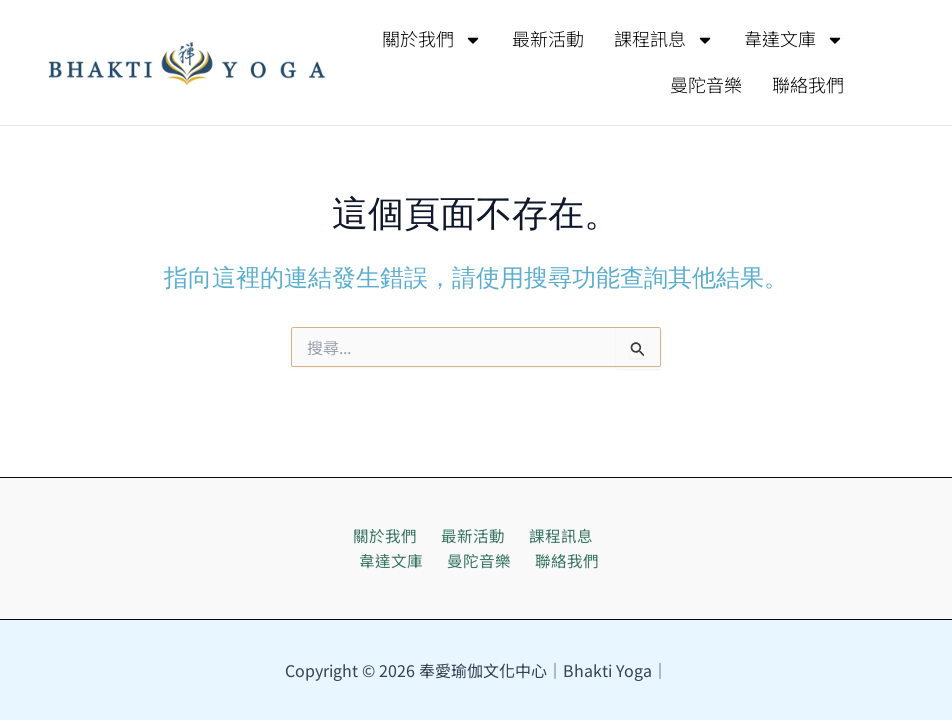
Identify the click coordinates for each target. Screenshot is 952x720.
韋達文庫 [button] (794, 40)
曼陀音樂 (706, 86)
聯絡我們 (808, 86)
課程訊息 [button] (664, 40)
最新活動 (548, 40)
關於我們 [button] (432, 40)
